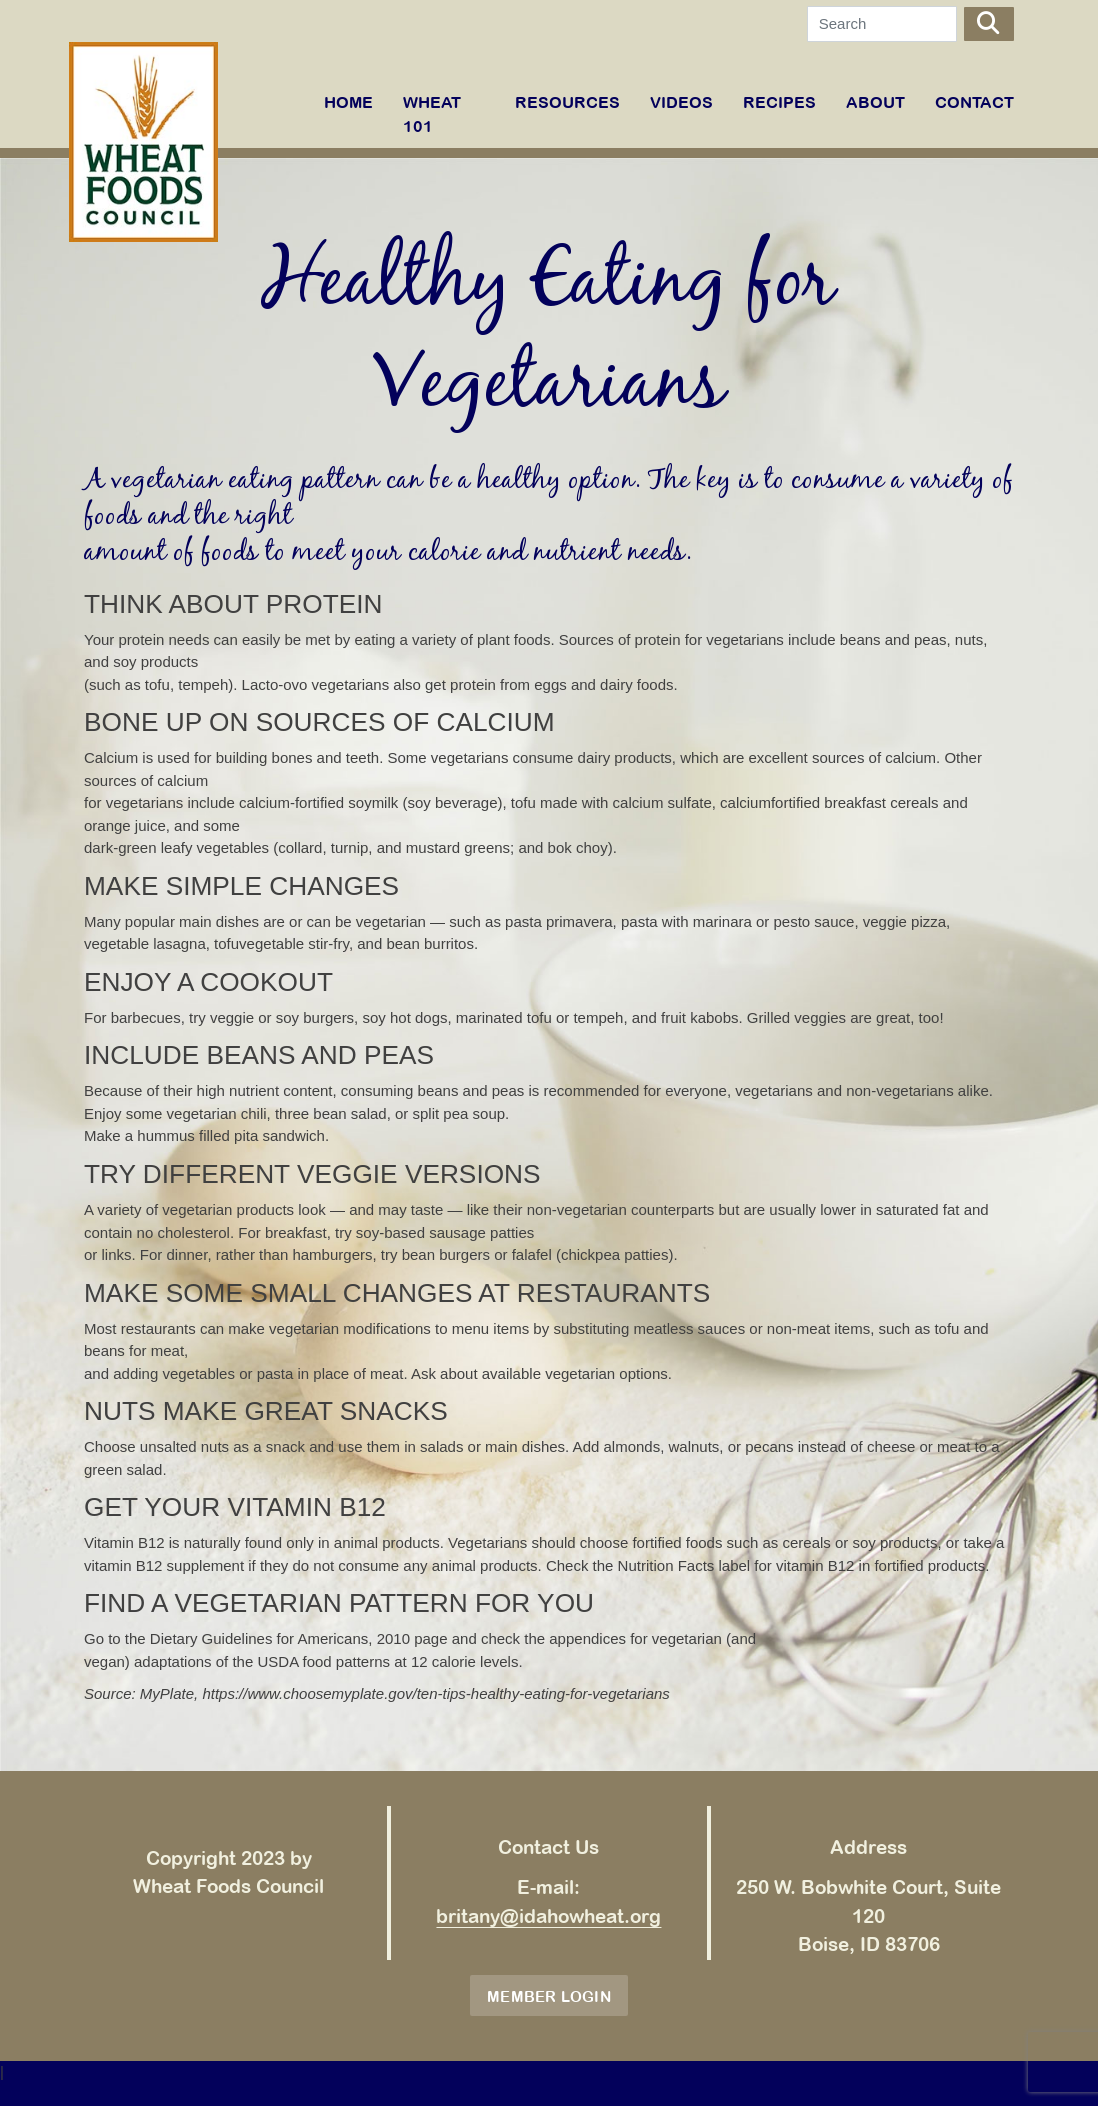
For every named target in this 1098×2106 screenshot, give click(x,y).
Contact (974, 102)
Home (348, 102)
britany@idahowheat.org (548, 1916)
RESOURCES (567, 102)
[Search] (882, 24)
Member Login (549, 1996)
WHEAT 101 (432, 114)
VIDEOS (681, 102)
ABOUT (875, 102)
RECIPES (779, 102)
